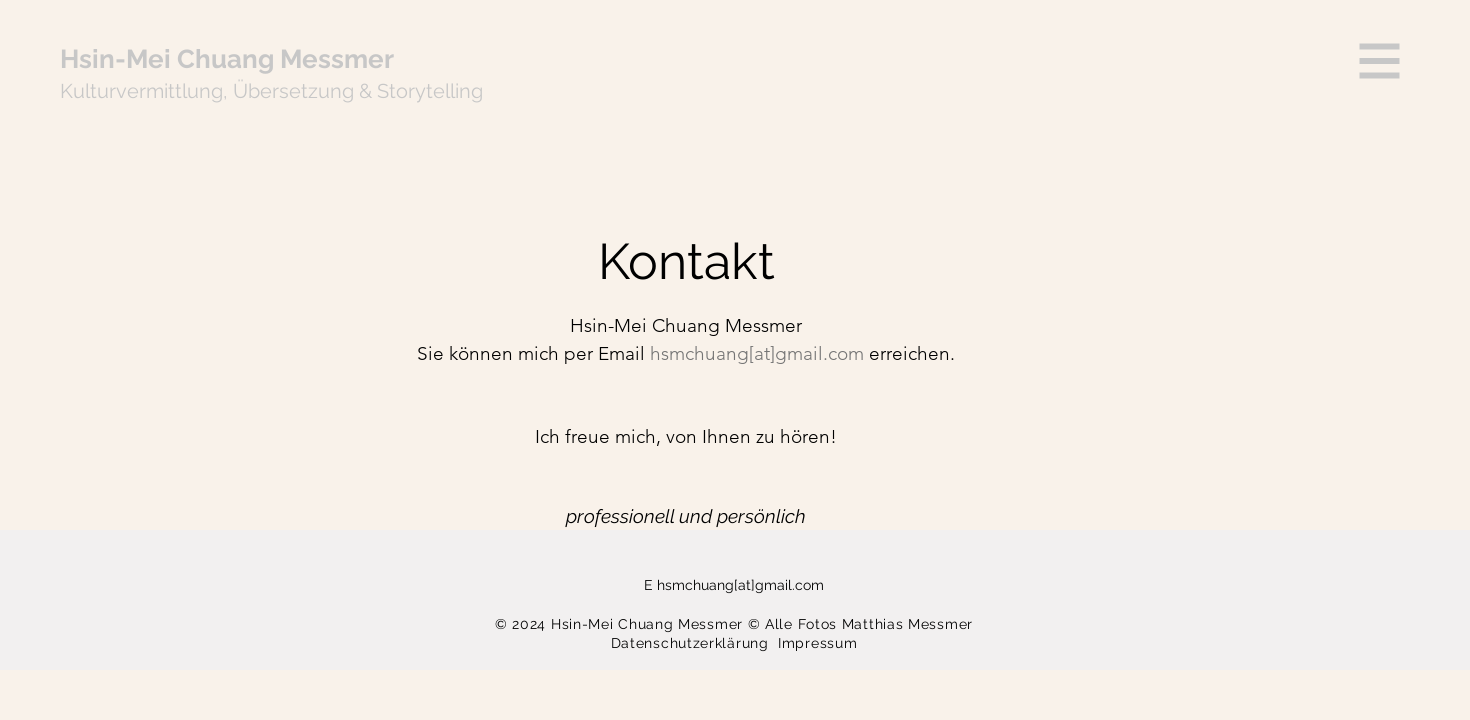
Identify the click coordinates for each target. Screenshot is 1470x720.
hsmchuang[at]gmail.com (740, 585)
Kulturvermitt (121, 91)
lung (202, 91)
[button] (1380, 61)
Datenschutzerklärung (694, 643)
